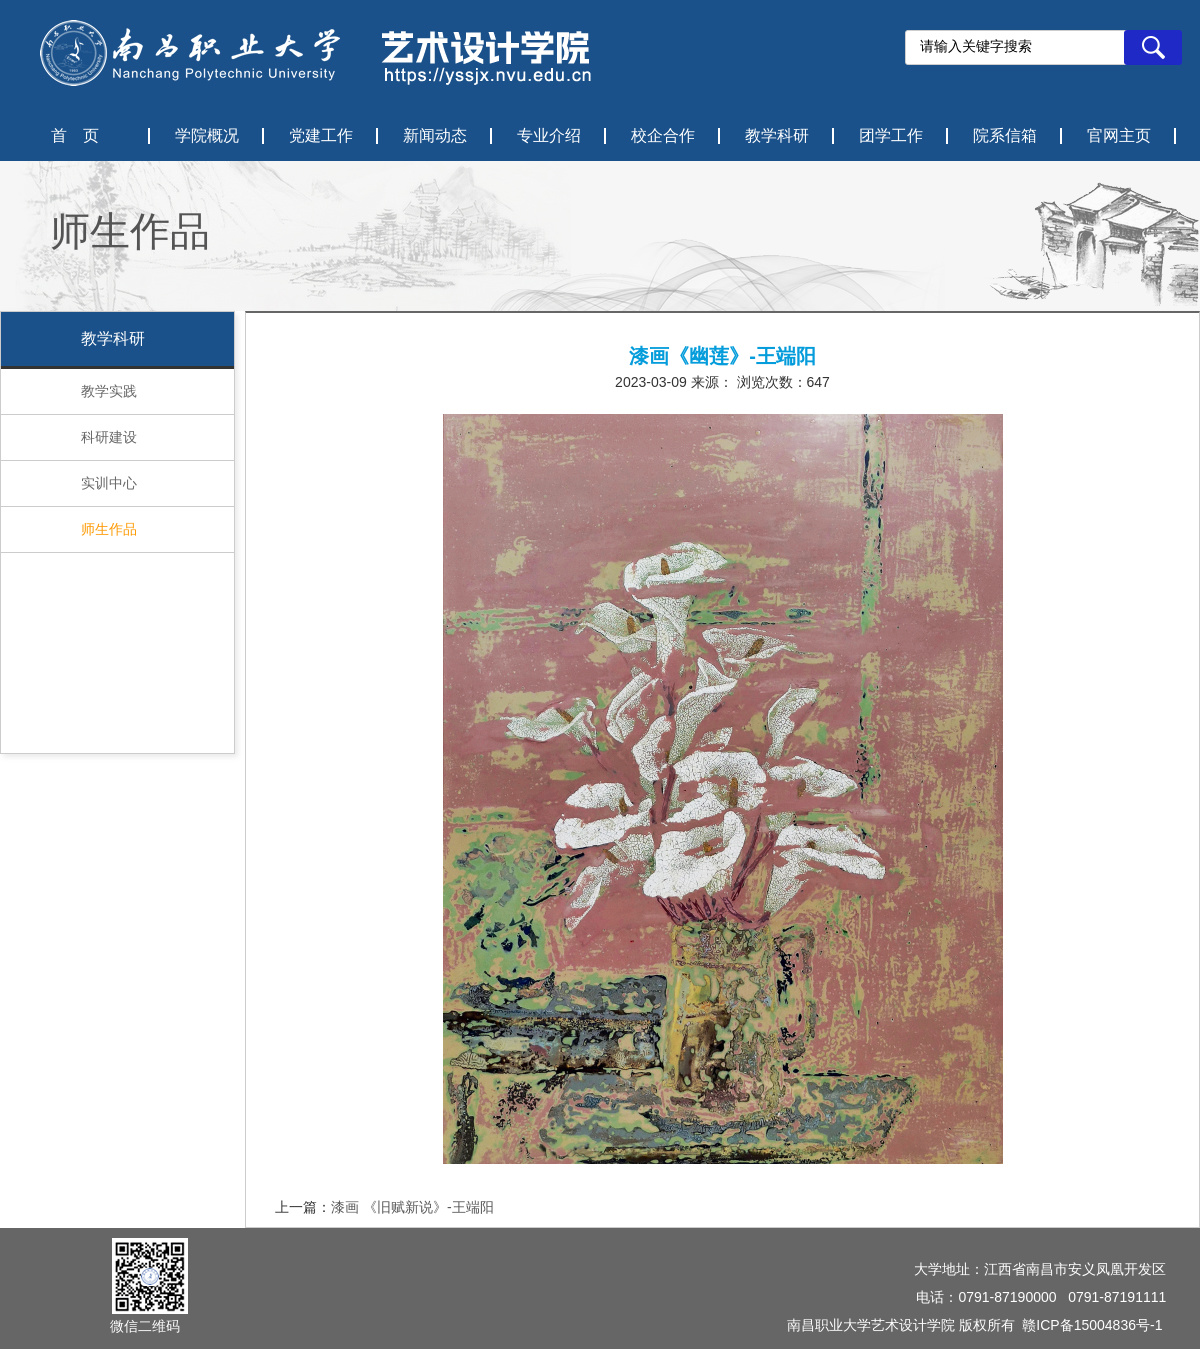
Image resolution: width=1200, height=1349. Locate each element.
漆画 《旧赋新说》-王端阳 (412, 1207)
